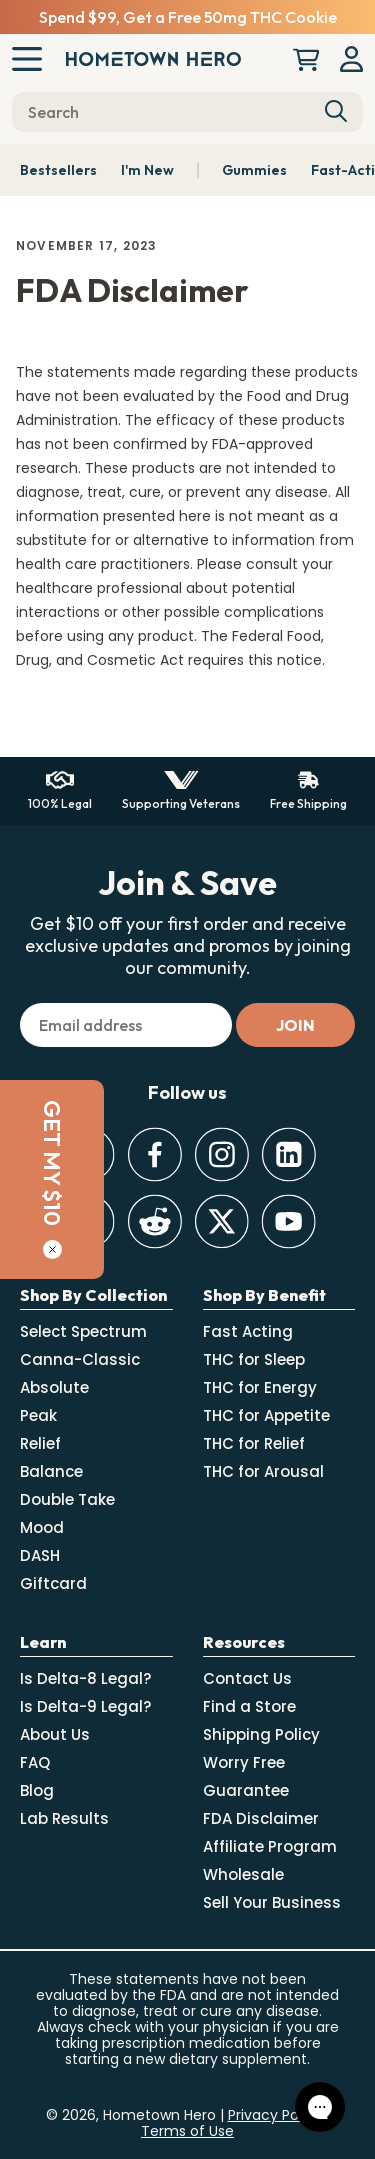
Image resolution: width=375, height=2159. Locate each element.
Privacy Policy (275, 2115)
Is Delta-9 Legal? (85, 1706)
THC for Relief (254, 1443)
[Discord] (87, 1154)
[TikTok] (87, 1221)
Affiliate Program (270, 1846)
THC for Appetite (266, 1415)
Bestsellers (58, 170)
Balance (51, 1471)
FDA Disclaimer (261, 1818)
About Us (55, 1734)
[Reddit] (154, 1221)
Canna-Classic (80, 1359)
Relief (40, 1443)
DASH (40, 1555)
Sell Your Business (272, 1902)
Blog (37, 1790)
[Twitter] (221, 1221)
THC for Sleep (254, 1359)
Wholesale (243, 1874)
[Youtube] (288, 1221)
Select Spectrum (83, 1331)
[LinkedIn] (288, 1154)
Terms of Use (187, 2131)
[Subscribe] (295, 1025)
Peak (38, 1415)
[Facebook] (154, 1154)
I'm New (147, 170)
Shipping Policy (261, 1734)
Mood (42, 1527)
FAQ (35, 1762)
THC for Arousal (263, 1471)
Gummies (254, 170)
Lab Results (64, 1818)
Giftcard (53, 1583)
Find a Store (249, 1706)
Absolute (54, 1387)
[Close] (24, 1249)
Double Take (67, 1499)
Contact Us (247, 1678)
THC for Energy (260, 1387)
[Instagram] (221, 1154)
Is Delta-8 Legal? (85, 1678)
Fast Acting (248, 1331)
